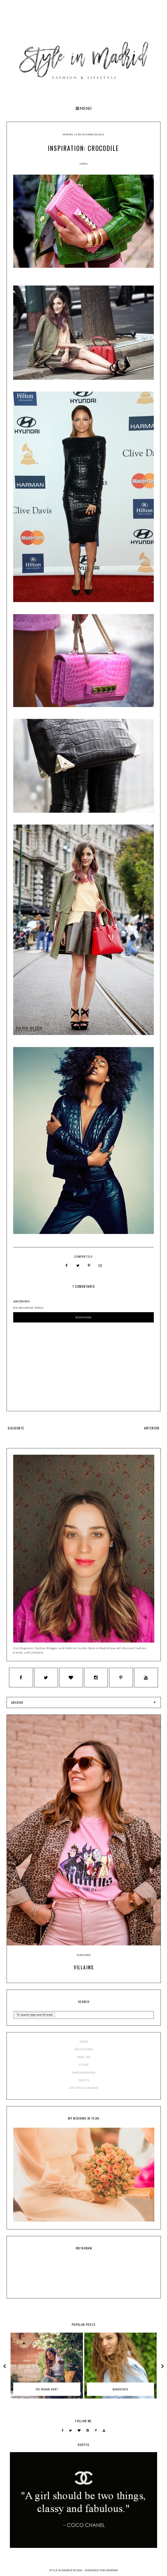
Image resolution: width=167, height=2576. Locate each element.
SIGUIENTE (16, 1427)
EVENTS (84, 2080)
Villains (84, 1967)
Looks (84, 163)
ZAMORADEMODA (83, 2072)
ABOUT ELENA (83, 2049)
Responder (83, 1317)
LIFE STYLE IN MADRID (84, 2087)
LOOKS (83, 2064)
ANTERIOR (151, 1427)
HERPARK (112, 2570)
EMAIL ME (83, 2056)
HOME (84, 2041)
